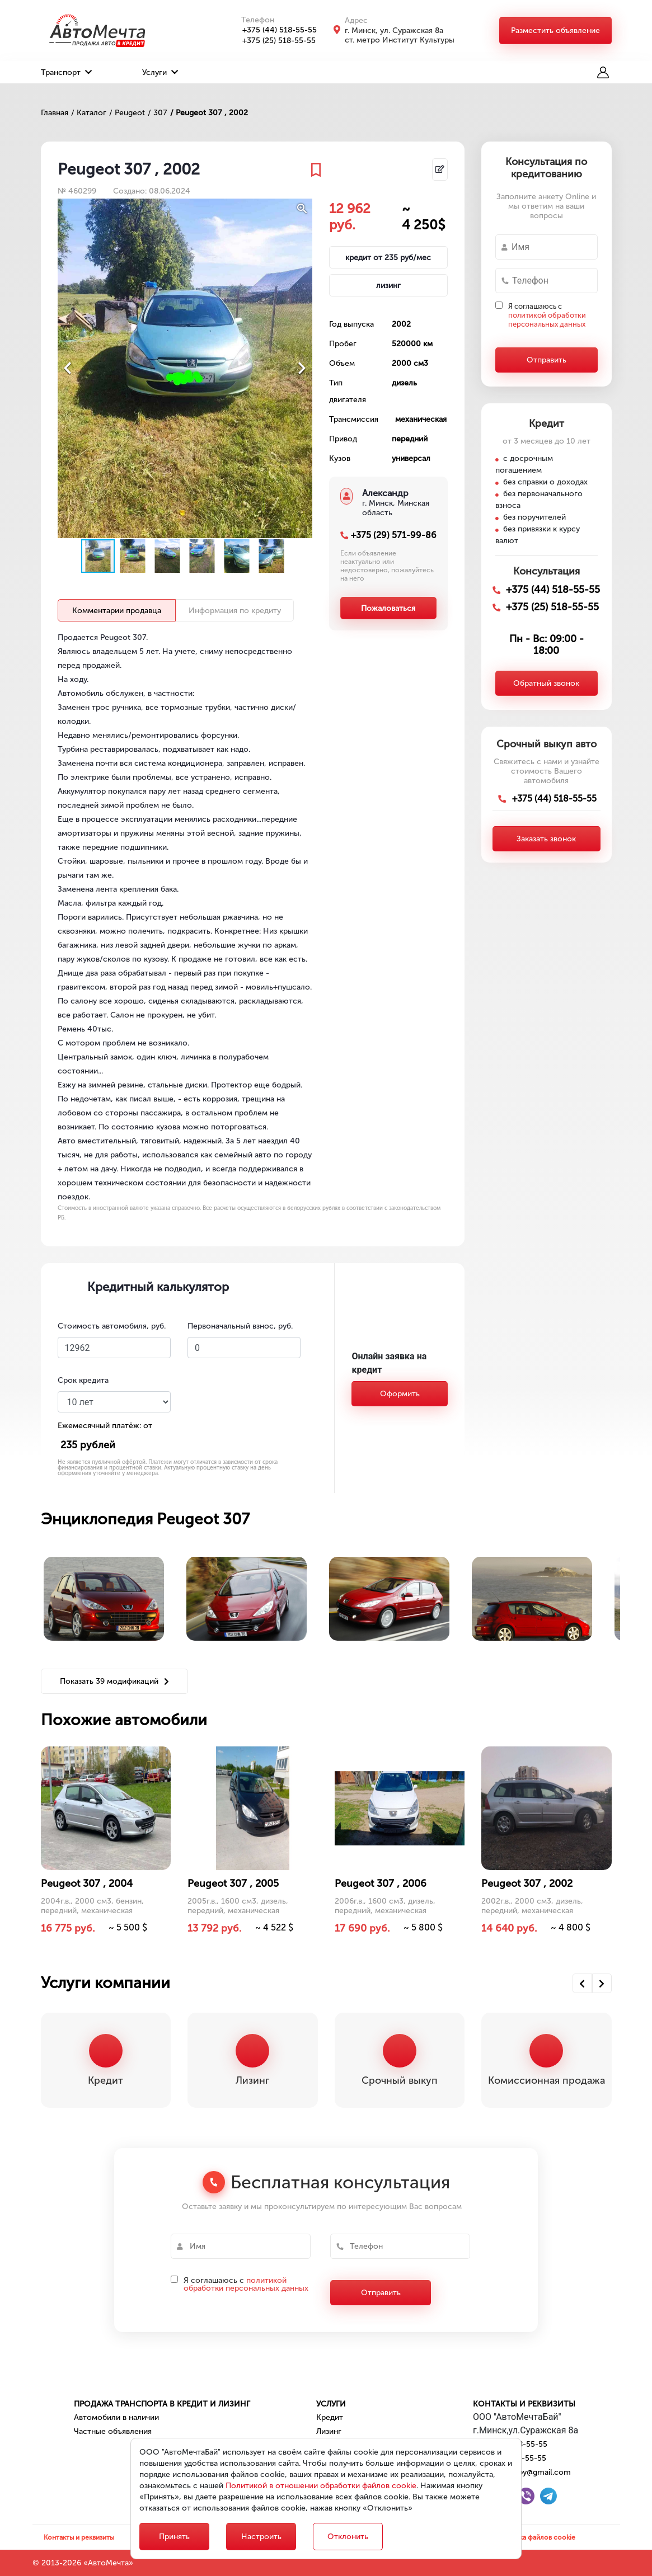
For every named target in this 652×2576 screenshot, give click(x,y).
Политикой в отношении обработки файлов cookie (321, 2485)
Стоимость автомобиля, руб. (112, 1326)
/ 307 (157, 112)
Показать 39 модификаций (114, 1681)
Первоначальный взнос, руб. (240, 1326)
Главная (54, 112)
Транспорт (66, 72)
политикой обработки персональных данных (547, 319)
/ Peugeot (127, 112)
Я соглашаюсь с (547, 315)
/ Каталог (88, 112)
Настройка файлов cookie (533, 2537)
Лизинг (328, 2431)
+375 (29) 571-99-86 (394, 535)
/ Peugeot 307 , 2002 (209, 112)
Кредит (329, 2417)
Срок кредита (83, 1380)
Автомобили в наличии (116, 2417)
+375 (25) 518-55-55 (273, 40)
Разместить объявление (555, 30)
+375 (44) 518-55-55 (273, 30)
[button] (302, 209)
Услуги (160, 72)
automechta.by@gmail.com (522, 2472)
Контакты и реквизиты (524, 2404)
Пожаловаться (388, 608)
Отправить (546, 360)
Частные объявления (113, 2431)
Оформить (400, 1393)
